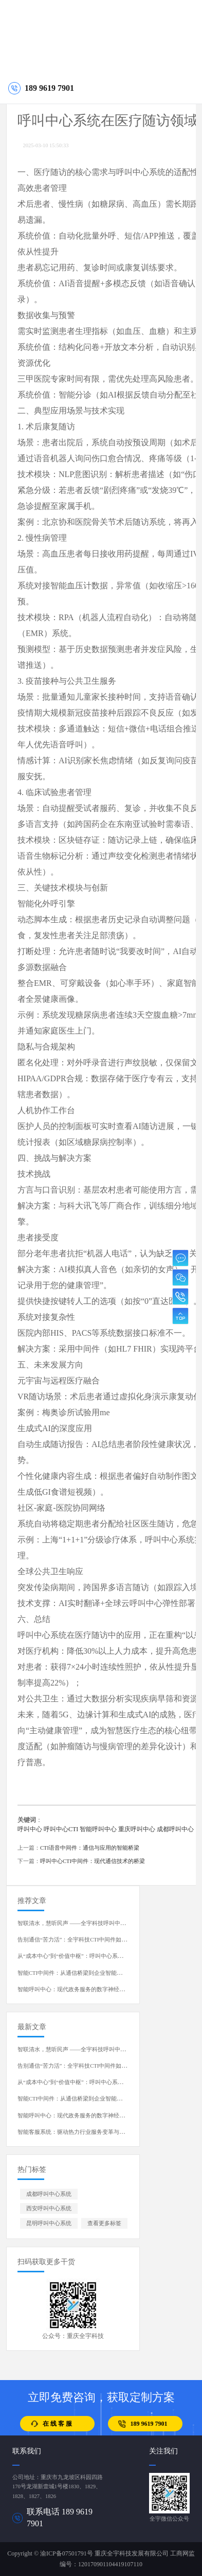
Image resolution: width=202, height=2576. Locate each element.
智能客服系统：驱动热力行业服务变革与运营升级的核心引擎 (93, 2132)
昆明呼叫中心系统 (48, 2223)
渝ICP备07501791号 (66, 2553)
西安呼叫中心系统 (48, 2208)
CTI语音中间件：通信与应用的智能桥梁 (89, 1848)
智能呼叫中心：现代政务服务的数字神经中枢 (74, 1989)
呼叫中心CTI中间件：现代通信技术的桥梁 (92, 1861)
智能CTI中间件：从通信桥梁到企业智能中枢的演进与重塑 (89, 1973)
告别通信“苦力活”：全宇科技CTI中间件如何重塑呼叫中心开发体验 (100, 1940)
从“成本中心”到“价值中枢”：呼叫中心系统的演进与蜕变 (87, 1956)
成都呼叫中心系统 (48, 2194)
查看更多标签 (104, 2223)
